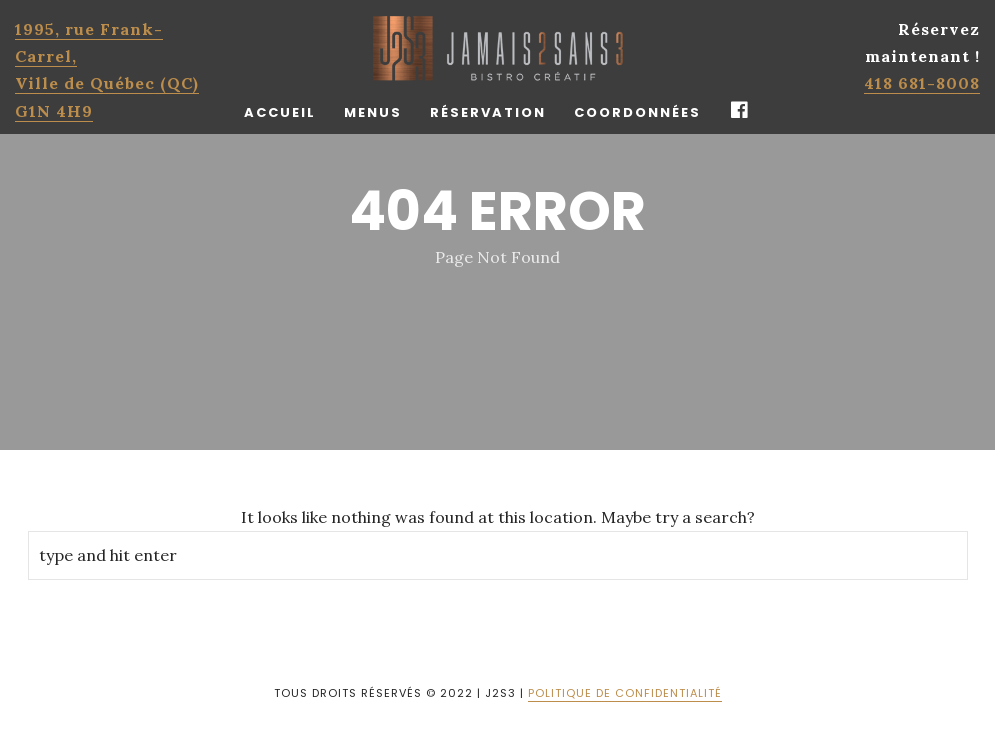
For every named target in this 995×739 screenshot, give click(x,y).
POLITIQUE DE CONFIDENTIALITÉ (625, 693)
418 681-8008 (922, 83)
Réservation (488, 112)
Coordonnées (637, 112)
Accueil (280, 112)
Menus (373, 112)
